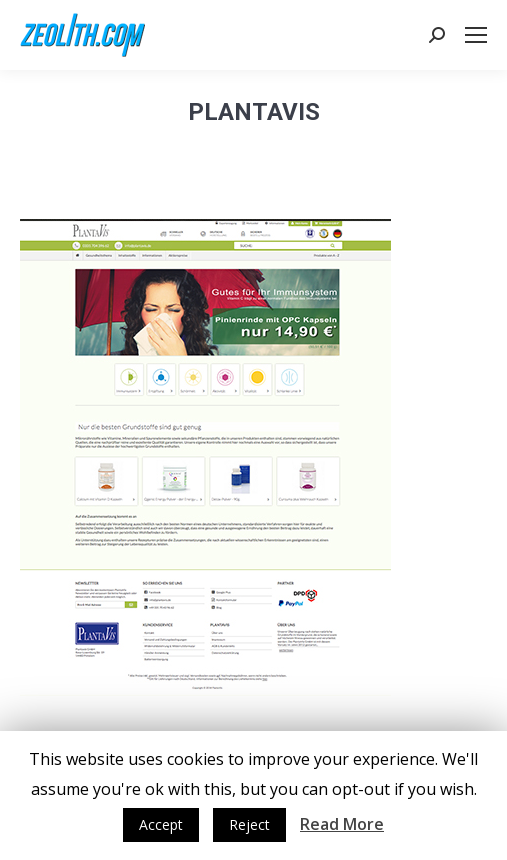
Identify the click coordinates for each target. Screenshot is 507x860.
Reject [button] (249, 824)
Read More (342, 824)
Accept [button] (161, 824)
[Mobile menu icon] (476, 35)
